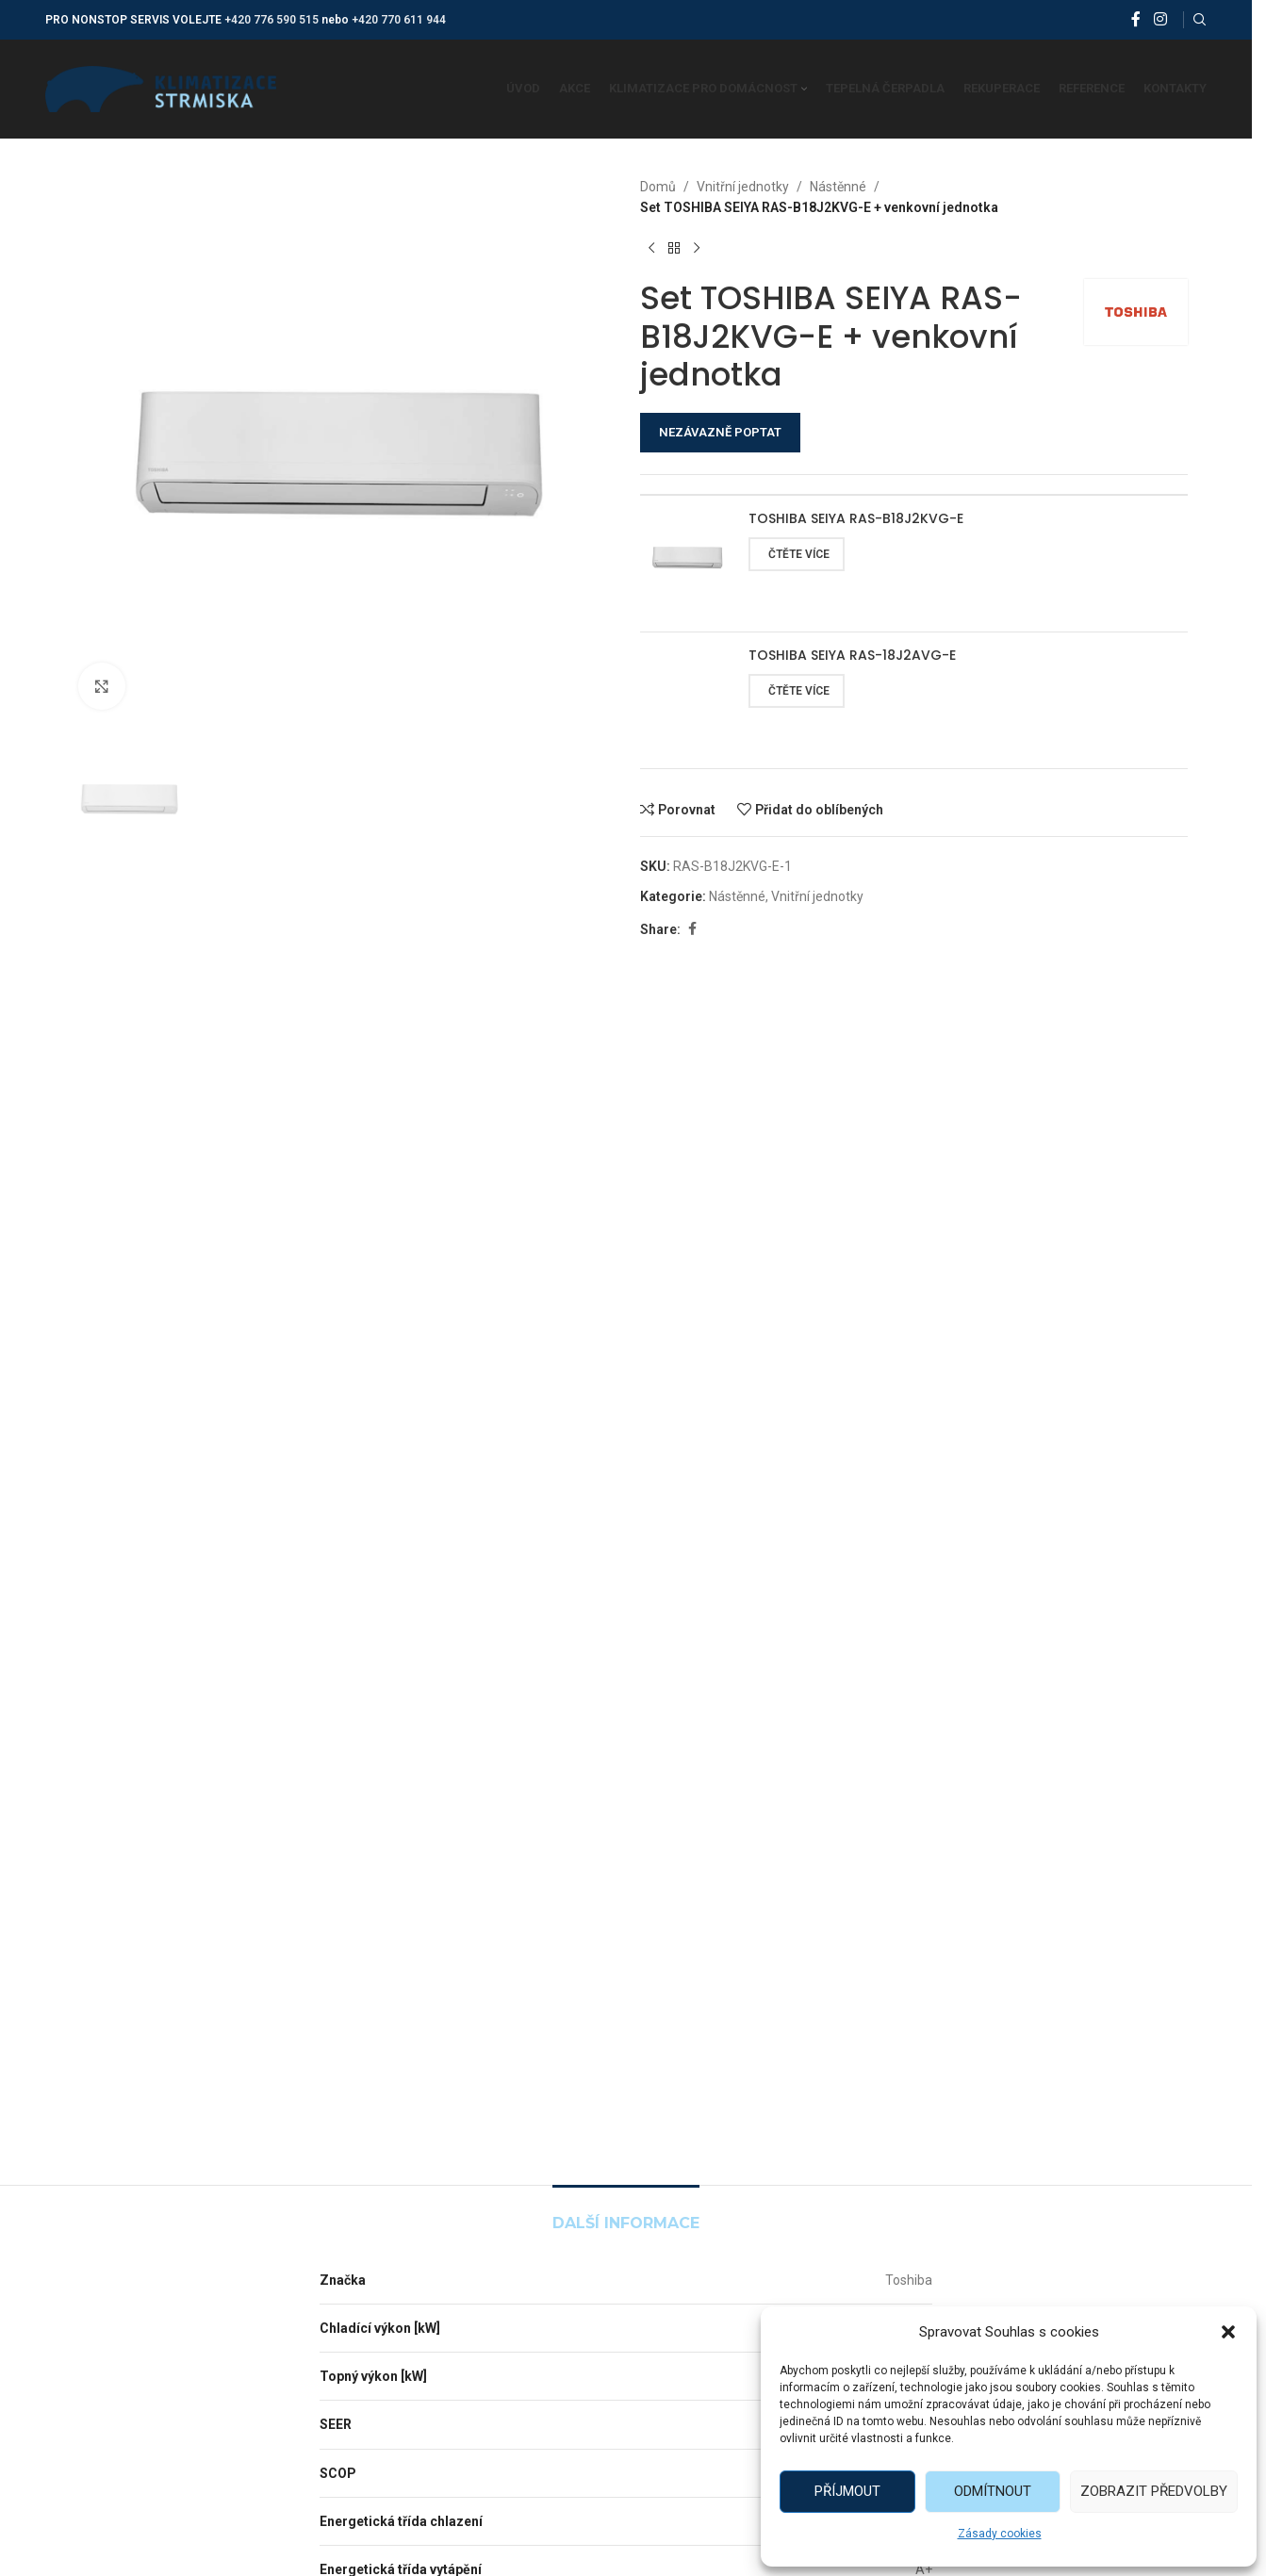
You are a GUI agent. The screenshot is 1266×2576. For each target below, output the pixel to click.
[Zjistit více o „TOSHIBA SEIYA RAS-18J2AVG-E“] (796, 691)
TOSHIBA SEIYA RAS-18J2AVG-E (852, 656)
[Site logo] (160, 87)
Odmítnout (992, 2491)
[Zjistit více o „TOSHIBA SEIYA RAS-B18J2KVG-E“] (796, 554)
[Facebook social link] (1136, 19)
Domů (658, 186)
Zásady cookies (1000, 2533)
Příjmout (847, 2491)
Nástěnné (838, 186)
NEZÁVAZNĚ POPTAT (720, 432)
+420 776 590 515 (271, 19)
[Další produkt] (696, 249)
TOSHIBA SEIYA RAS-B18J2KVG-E (855, 519)
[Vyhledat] (1200, 20)
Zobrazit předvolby (1153, 2491)
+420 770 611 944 (399, 19)
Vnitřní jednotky (743, 186)
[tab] (625, 2213)
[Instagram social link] (1160, 19)
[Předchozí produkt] (651, 249)
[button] (1228, 2331)
